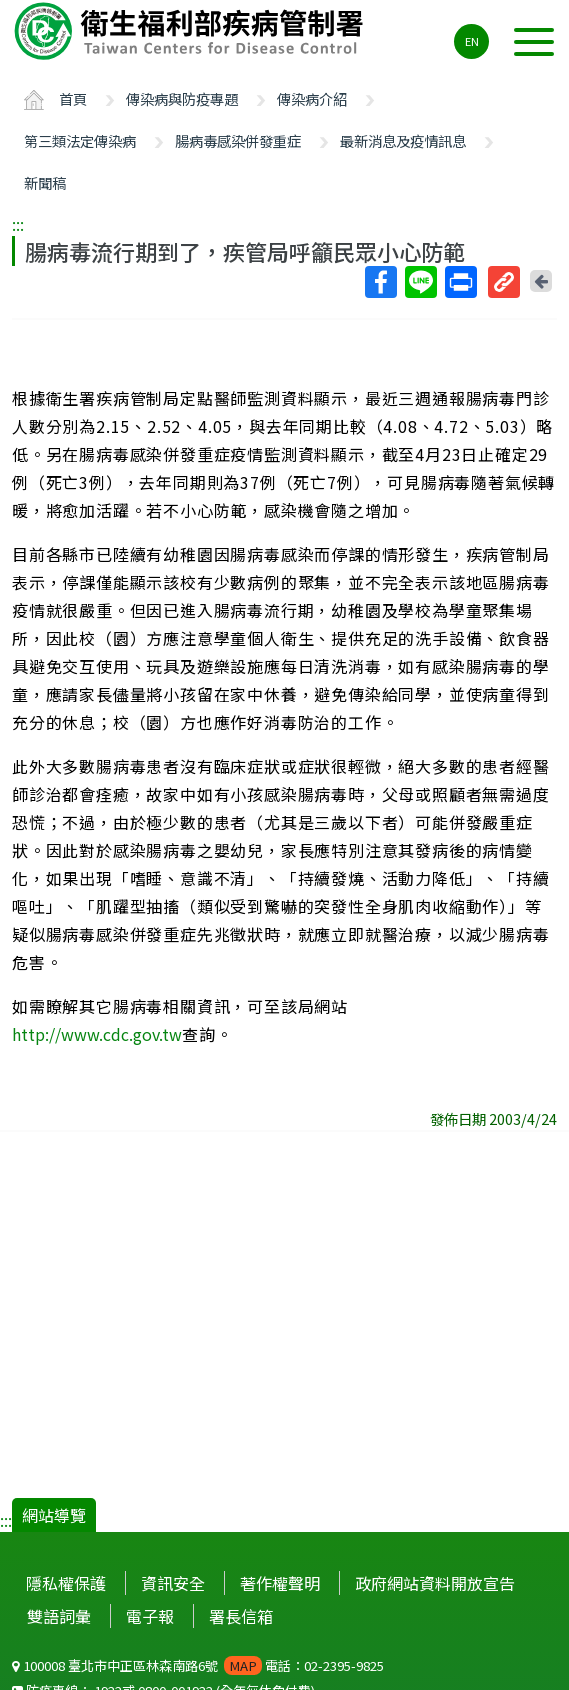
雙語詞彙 (59, 1616)
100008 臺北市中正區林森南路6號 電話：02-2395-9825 (198, 1665)
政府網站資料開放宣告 (435, 1583)
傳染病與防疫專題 (182, 98)
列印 (460, 282)
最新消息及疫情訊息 (403, 140)
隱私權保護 (66, 1583)
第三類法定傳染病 (80, 140)
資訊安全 (173, 1583)
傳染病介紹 (312, 98)
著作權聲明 (280, 1583)
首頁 (73, 98)
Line (420, 282)
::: (18, 224)
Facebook (380, 282)
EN (472, 41)
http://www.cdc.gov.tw (97, 1034)
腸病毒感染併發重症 (238, 140)
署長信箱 (241, 1616)
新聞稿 (45, 182)
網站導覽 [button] (54, 1515)
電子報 (150, 1616)
